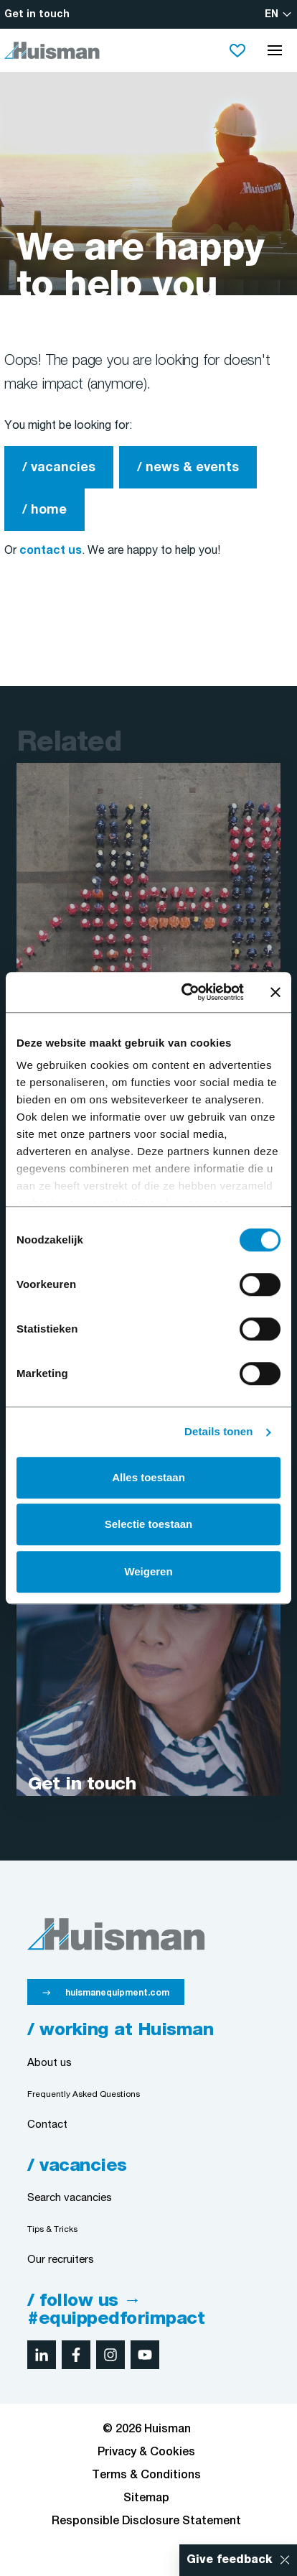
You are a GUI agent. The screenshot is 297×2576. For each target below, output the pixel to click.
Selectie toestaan (149, 1524)
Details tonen (218, 1431)
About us (49, 2063)
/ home (44, 510)
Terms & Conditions (146, 2475)
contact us (50, 551)
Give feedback (230, 2560)
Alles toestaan (148, 1477)
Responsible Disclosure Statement (146, 2521)
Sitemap (146, 2498)
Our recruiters (60, 2260)
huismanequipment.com (117, 1993)
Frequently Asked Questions (83, 2094)
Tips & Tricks (52, 2229)
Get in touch (37, 14)
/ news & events (188, 468)
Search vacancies (69, 2199)
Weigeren (148, 1571)
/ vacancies (58, 468)
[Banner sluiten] (275, 992)
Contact (47, 2125)
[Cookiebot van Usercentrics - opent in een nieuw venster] (184, 992)
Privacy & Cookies (146, 2452)
